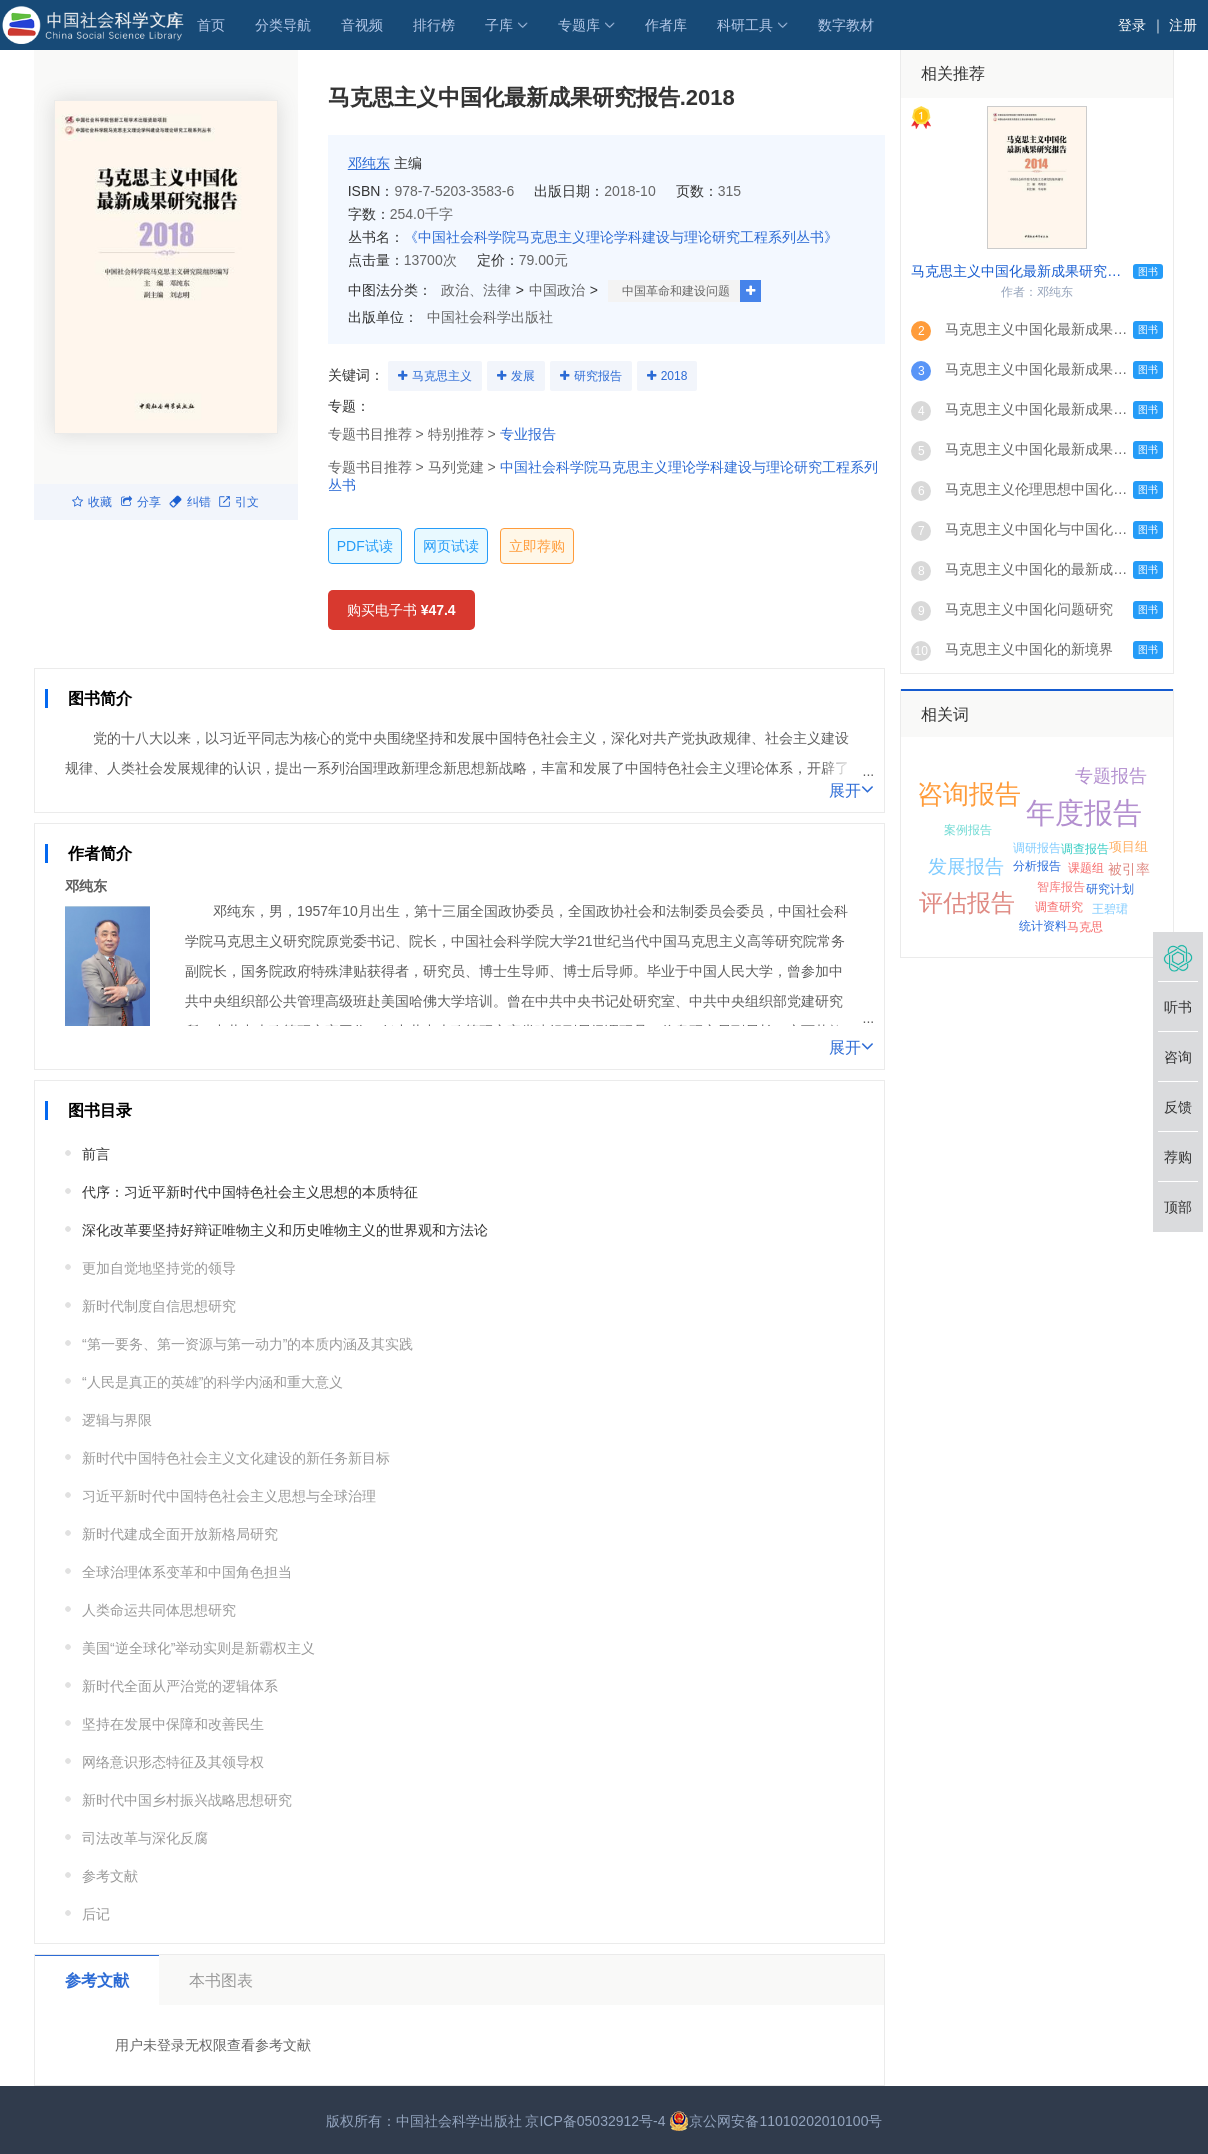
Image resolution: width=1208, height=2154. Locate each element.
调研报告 (1037, 848)
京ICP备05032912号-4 (595, 2121)
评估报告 (967, 902)
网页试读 (451, 546)
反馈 (1178, 1107)
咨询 (1178, 1057)
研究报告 (598, 376)
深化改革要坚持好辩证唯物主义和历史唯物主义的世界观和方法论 (285, 1230)
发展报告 (966, 866)
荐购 (1178, 1157)
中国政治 (557, 290)
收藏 (92, 502)
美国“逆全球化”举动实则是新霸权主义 (198, 1648)
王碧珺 (1110, 909)
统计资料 (1043, 926)
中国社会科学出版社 (490, 317)
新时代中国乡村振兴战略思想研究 (187, 1800)
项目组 (1128, 846)
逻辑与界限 (117, 1420)
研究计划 (1110, 889)
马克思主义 (442, 376)
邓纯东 (369, 163)
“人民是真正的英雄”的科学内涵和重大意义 (212, 1382)
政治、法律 (476, 290)
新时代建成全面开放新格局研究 (180, 1534)
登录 (1132, 25)
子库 (499, 25)
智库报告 (1061, 887)
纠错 (190, 502)
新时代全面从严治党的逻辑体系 (180, 1686)
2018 (674, 376)
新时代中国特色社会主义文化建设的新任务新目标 (236, 1458)
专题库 (579, 25)
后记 (96, 1914)
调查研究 (1059, 907)
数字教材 (846, 25)
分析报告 (1037, 866)
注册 (1183, 25)
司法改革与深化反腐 (145, 1838)
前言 (96, 1154)
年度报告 (1084, 813)
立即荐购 (537, 546)
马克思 (1085, 927)
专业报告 (528, 434)
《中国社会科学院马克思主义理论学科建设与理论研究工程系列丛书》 (621, 237)
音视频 (362, 25)
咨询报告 (969, 794)
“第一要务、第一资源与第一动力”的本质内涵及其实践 (247, 1344)
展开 (851, 789)
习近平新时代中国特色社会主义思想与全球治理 (229, 1496)
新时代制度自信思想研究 (159, 1306)
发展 (523, 376)
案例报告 (968, 830)
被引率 (1129, 869)
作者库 (666, 25)
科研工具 (745, 25)
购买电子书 (401, 610)
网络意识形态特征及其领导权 (173, 1762)
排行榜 (434, 25)
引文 (239, 502)
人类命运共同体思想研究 (159, 1610)
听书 (1178, 1007)
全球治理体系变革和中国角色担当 (187, 1572)
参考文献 (110, 1876)
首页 (211, 25)
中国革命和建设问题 (676, 291)
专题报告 (1111, 776)
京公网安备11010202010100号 (775, 2121)
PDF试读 (365, 546)
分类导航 (283, 25)
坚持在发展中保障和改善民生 (173, 1724)
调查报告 (1085, 849)
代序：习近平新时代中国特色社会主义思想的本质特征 (250, 1192)
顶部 (1178, 1207)
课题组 (1086, 868)
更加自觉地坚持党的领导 (159, 1268)
